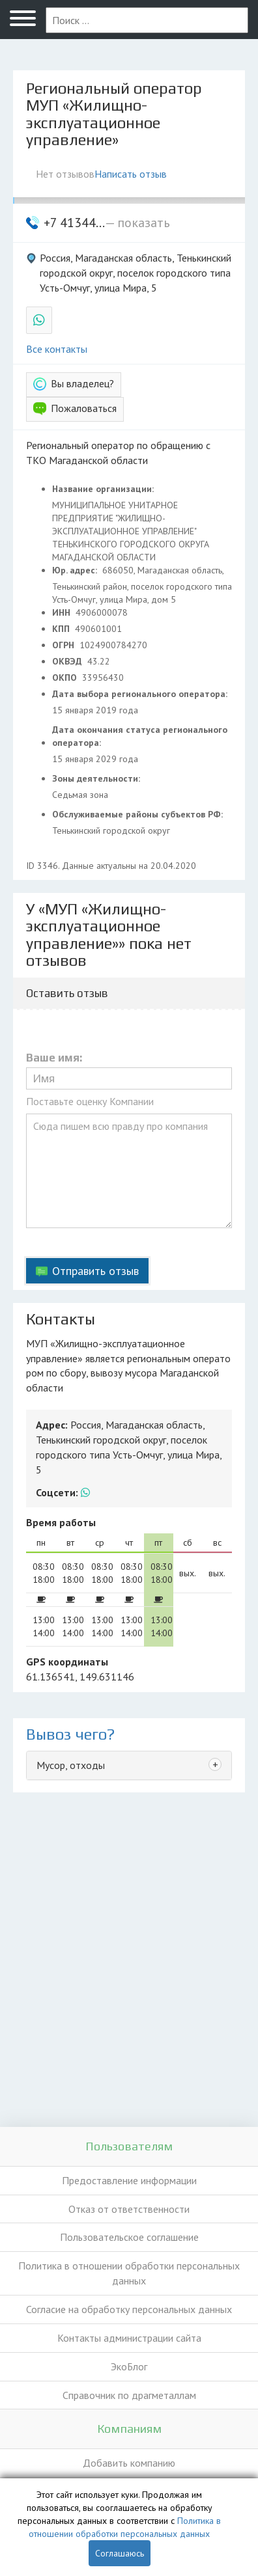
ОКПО (65, 677)
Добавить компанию (129, 2462)
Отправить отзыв (95, 1270)
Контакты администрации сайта (129, 2337)
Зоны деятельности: (97, 778)
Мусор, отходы (70, 1765)
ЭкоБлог (129, 2366)
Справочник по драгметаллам (129, 2395)
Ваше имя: (54, 1058)
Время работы (61, 1522)
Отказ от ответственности (129, 2208)
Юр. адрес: (76, 570)
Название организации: (104, 489)
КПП (62, 629)
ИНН (62, 612)
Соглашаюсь (119, 2553)
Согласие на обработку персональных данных (129, 2309)
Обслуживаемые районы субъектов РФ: (138, 814)
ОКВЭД (68, 661)
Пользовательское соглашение (129, 2236)
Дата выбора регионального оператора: (141, 694)
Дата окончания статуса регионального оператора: (139, 736)
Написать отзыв (130, 173)
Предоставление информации (129, 2180)
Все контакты (56, 348)
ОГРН (64, 645)
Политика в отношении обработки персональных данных (129, 2273)
